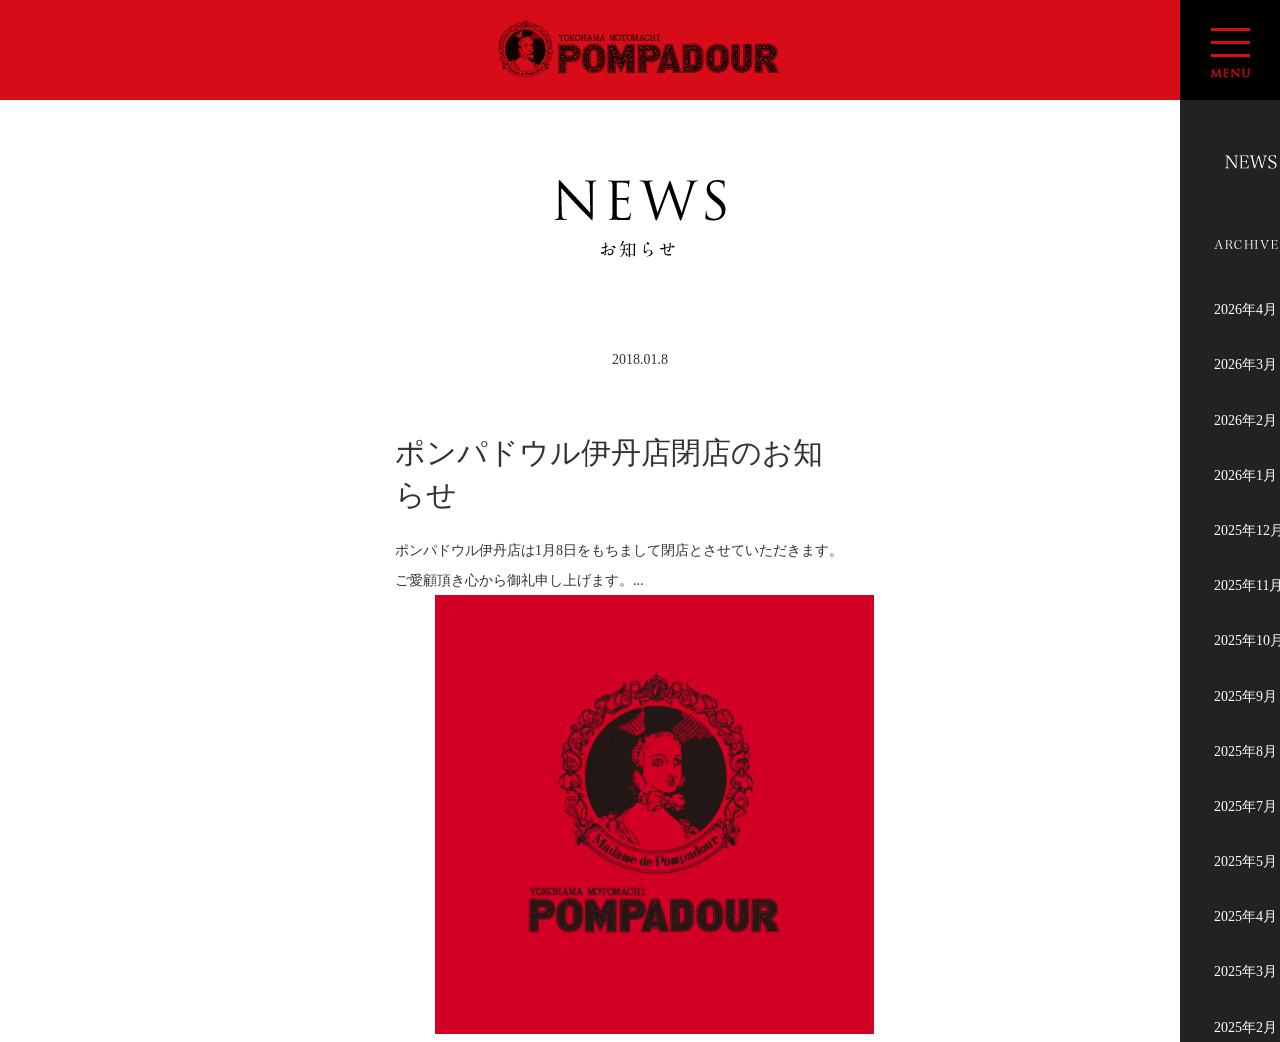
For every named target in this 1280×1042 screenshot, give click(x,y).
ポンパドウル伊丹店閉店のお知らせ (609, 473)
